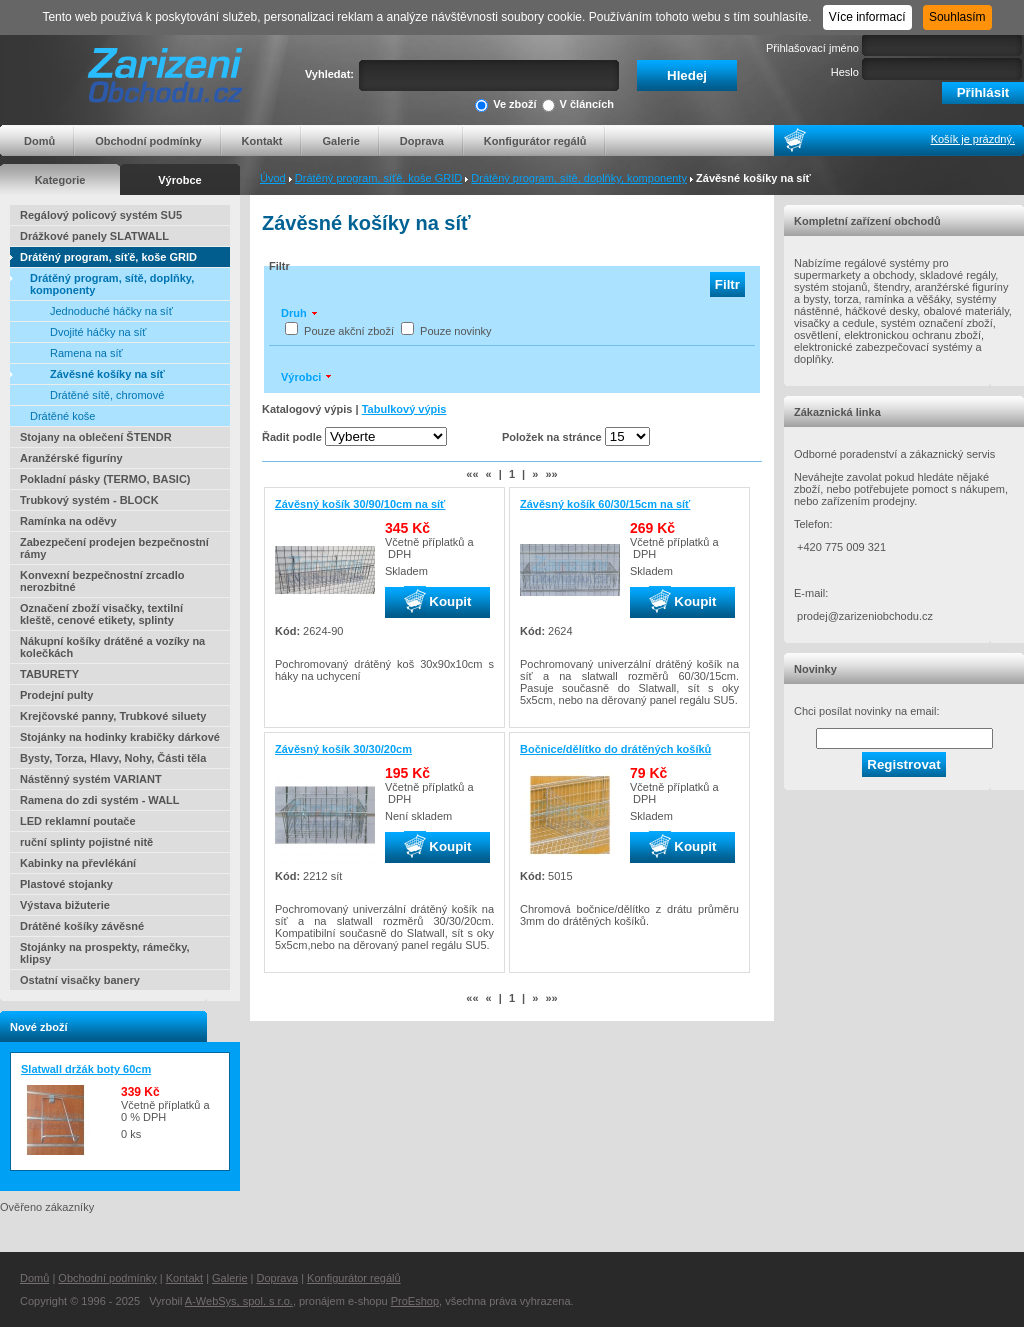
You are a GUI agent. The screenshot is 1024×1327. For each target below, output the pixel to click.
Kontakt (262, 141)
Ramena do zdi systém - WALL (100, 800)
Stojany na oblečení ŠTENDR (96, 437)
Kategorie (60, 180)
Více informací (867, 17)
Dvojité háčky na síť (98, 332)
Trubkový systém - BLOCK (89, 500)
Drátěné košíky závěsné (82, 926)
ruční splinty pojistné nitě (86, 842)
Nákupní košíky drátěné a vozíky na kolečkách (112, 647)
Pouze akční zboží (349, 331)
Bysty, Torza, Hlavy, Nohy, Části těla (113, 758)
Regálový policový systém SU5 (101, 215)
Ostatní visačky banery (80, 980)
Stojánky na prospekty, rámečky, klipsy (105, 953)
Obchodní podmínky (148, 141)
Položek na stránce (552, 437)
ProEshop (415, 1301)
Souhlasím (957, 17)
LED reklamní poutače (78, 821)
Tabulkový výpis (404, 409)
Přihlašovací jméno (812, 48)
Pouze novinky (456, 331)
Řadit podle (292, 437)
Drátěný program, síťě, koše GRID (378, 178)
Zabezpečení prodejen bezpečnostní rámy (114, 548)
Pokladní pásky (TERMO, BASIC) (105, 479)
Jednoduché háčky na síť (111, 311)
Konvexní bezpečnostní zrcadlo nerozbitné (102, 581)
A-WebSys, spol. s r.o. (239, 1301)
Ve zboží (505, 105)
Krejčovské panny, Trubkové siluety (113, 716)
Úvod (273, 178)
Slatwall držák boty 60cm (86, 1069)
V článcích (578, 105)
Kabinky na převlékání (78, 863)
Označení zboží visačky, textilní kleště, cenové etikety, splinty (101, 614)
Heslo (845, 72)
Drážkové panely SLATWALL (94, 236)
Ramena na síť (86, 353)
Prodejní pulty (56, 695)
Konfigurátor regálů (535, 141)
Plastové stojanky (66, 884)
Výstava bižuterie (65, 905)
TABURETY (49, 674)
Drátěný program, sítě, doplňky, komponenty (579, 178)
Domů (39, 141)
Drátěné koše (62, 416)
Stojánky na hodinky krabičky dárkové (120, 737)
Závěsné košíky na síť (107, 374)
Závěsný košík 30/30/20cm (343, 749)
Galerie (340, 141)
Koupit (438, 602)
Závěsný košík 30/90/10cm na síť (360, 504)
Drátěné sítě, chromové (107, 395)
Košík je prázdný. (973, 139)
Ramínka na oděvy (68, 521)
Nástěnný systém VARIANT (91, 779)
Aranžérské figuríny (71, 458)
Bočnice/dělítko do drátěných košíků (615, 749)
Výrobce (179, 180)
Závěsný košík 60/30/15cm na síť (605, 504)
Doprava (422, 141)
